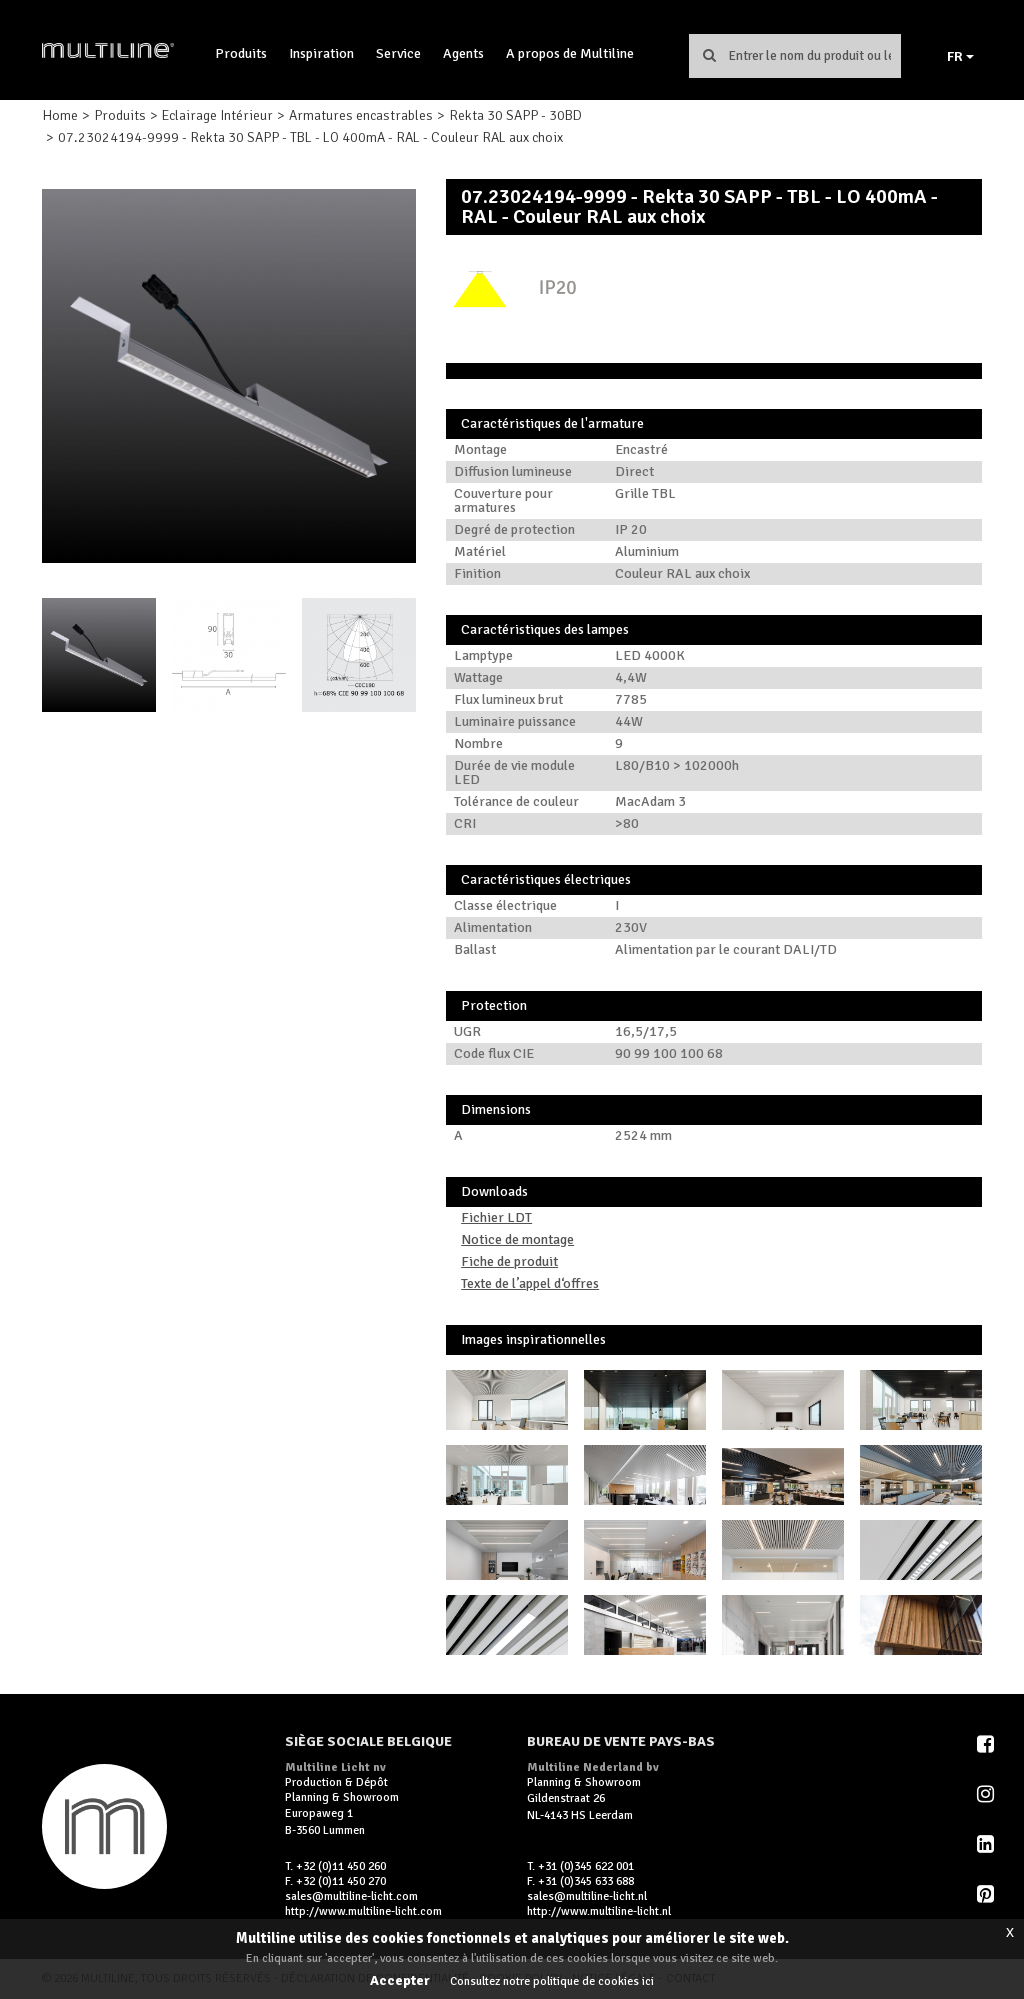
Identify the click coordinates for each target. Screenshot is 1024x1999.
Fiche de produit (509, 1261)
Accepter (400, 1980)
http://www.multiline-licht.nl (599, 1911)
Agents (463, 53)
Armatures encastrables (361, 115)
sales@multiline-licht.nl (587, 1896)
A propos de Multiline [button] (570, 53)
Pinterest (987, 1894)
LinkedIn (987, 1844)
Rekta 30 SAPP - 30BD (515, 115)
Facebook (987, 1744)
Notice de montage (517, 1239)
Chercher (710, 55)
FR (960, 56)
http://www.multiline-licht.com (363, 1911)
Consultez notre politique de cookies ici (552, 1981)
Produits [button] (241, 53)
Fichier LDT (496, 1217)
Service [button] (398, 53)
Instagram (987, 1794)
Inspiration (321, 53)
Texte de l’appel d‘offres (530, 1283)
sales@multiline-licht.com (351, 1896)
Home (60, 115)
